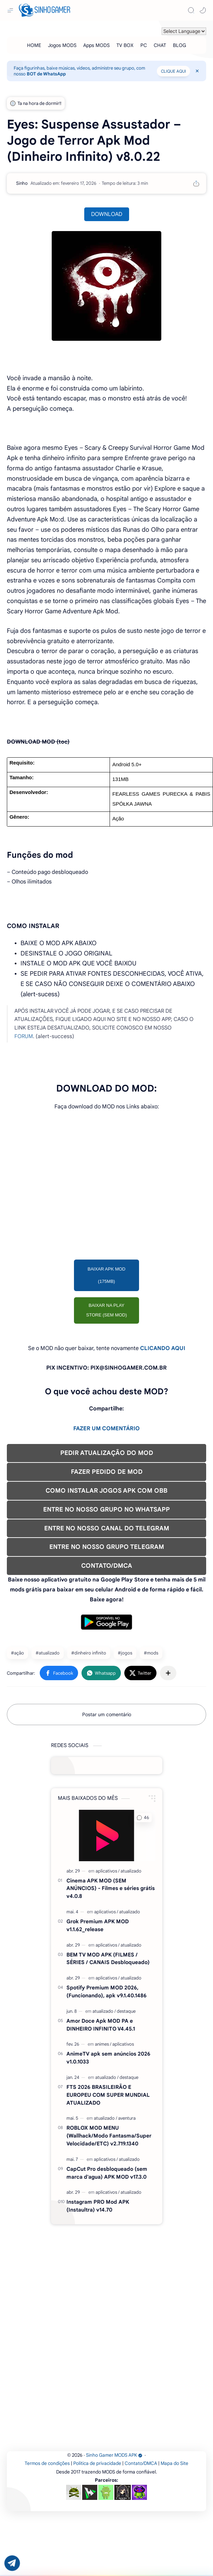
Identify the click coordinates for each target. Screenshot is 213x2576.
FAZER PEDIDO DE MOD (106, 1472)
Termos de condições (47, 2463)
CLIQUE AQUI (173, 71)
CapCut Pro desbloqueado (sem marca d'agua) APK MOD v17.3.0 (106, 2173)
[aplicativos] (108, 1871)
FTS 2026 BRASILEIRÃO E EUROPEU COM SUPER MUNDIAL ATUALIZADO (108, 2095)
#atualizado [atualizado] (48, 1653)
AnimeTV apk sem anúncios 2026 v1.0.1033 (108, 2057)
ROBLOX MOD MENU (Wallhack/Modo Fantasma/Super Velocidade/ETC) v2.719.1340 (108, 2135)
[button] (203, 10)
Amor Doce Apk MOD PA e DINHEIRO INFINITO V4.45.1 (100, 2025)
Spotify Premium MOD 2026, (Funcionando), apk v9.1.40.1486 (106, 1991)
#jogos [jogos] (125, 1653)
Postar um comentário (106, 1714)
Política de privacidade (97, 2463)
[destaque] (126, 2011)
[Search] (191, 10)
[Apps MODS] (96, 45)
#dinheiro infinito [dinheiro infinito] (88, 1653)
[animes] (103, 2044)
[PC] (143, 45)
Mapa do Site (174, 2463)
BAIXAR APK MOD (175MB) (107, 1275)
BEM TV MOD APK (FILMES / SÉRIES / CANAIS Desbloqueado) (108, 1958)
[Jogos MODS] (62, 45)
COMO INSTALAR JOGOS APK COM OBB (106, 1490)
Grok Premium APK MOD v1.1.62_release (97, 1925)
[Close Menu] (197, 71)
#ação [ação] (17, 1653)
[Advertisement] (106, 1189)
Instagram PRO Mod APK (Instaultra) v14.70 (97, 2206)
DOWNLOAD (106, 214)
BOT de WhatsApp (46, 74)
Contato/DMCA (141, 2463)
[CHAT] (160, 45)
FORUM (23, 1036)
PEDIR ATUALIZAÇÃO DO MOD (106, 1453)
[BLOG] (179, 45)
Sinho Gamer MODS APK (114, 2455)
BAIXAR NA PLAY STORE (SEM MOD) (106, 1310)
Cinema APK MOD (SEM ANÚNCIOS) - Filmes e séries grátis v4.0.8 (110, 1888)
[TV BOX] (125, 45)
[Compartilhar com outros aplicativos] (168, 1673)
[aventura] (127, 2118)
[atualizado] (131, 1871)
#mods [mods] (151, 1653)
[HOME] (34, 45)
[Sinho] (22, 183)
